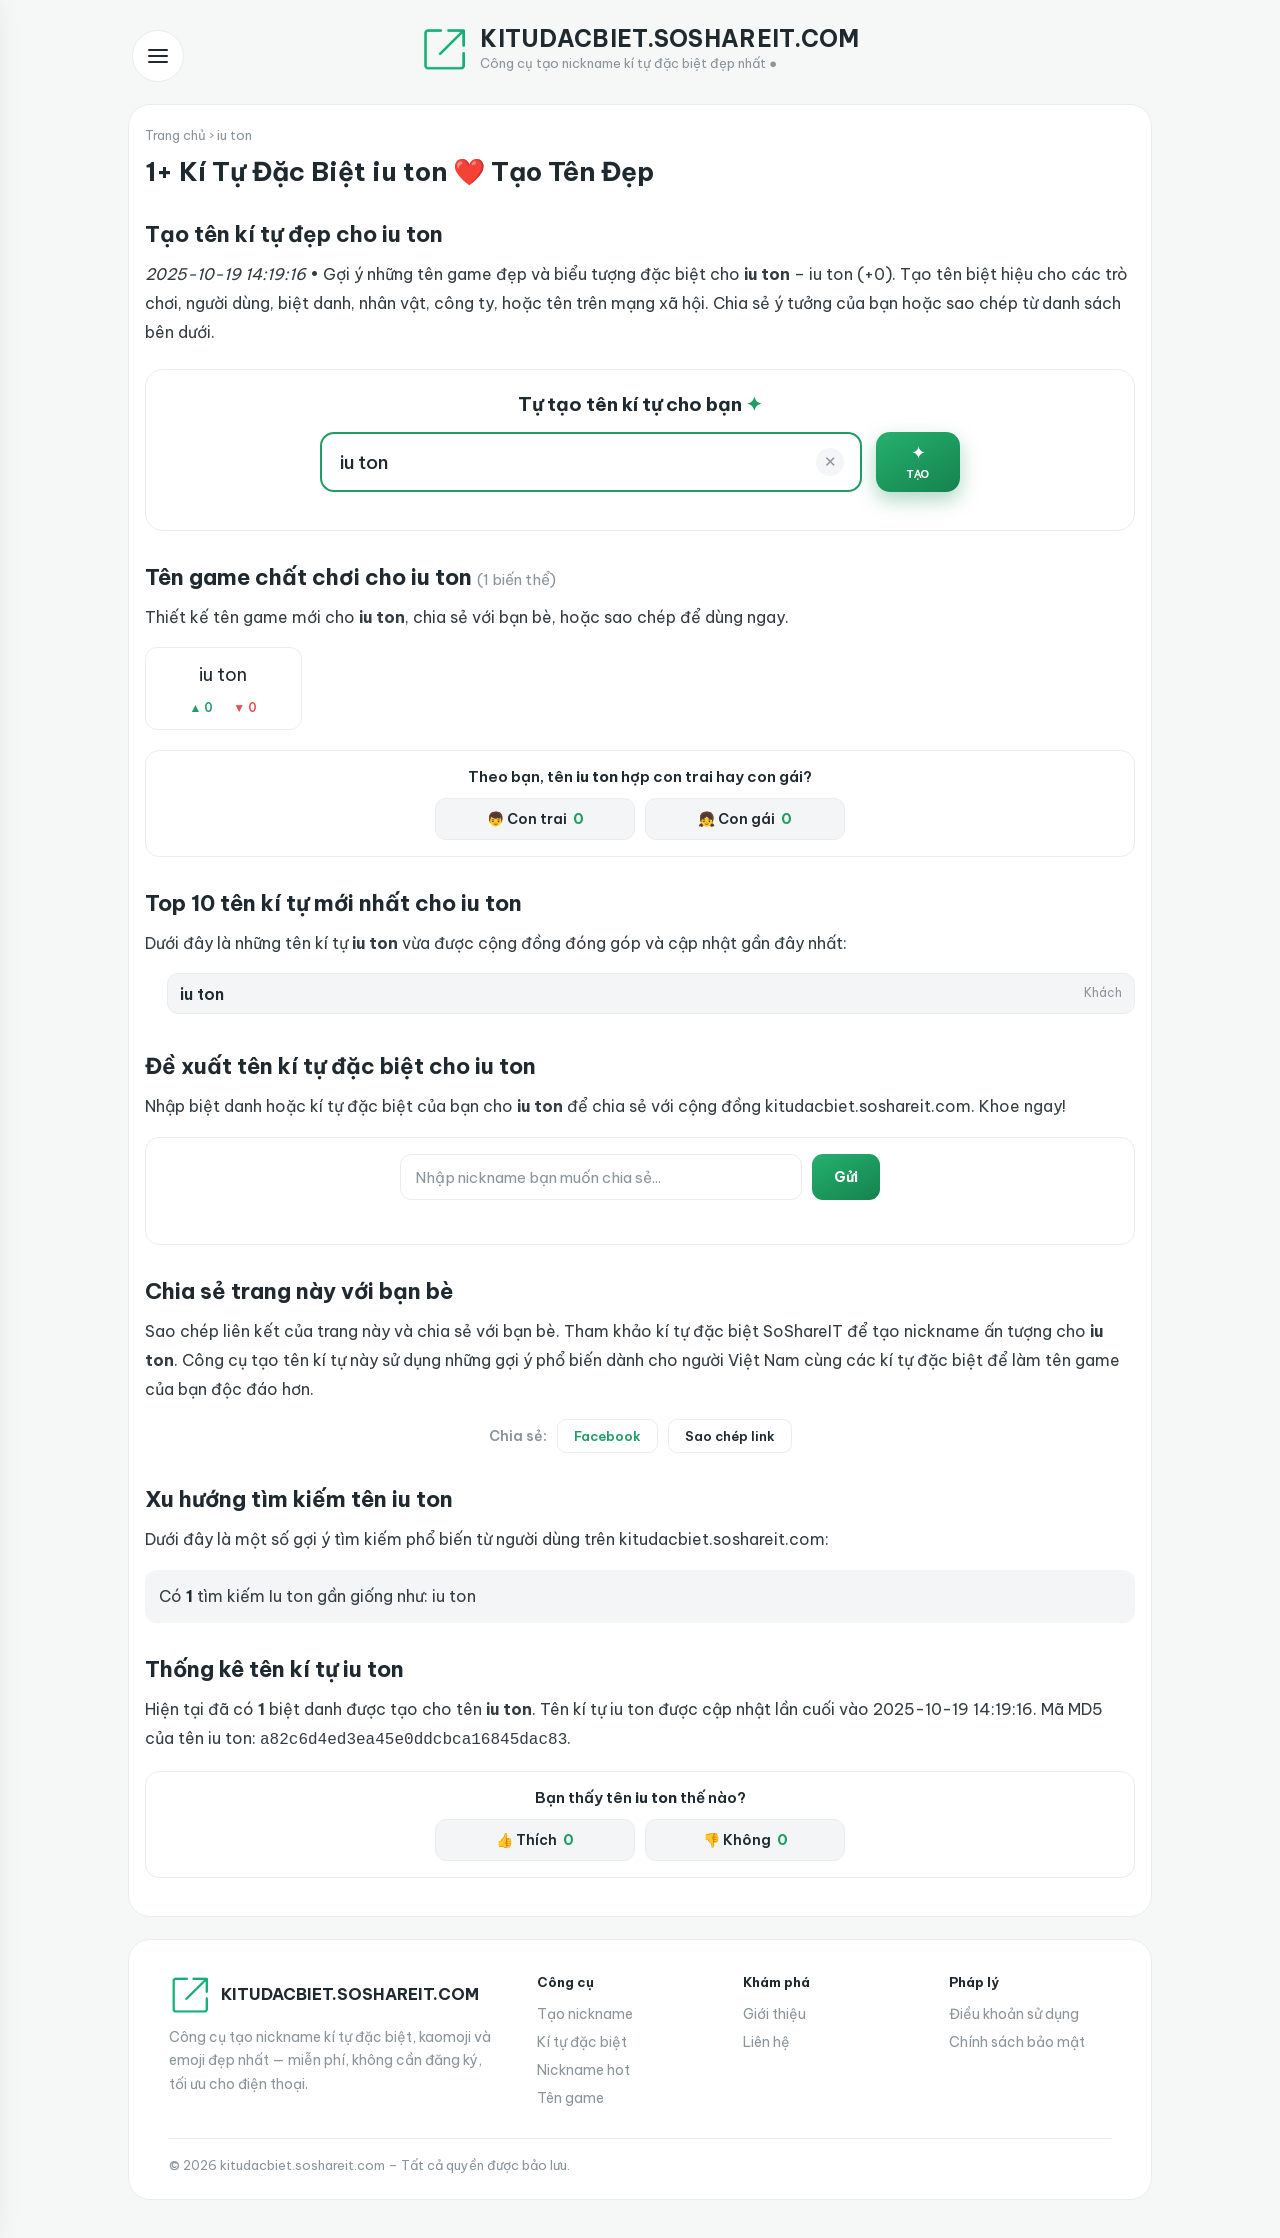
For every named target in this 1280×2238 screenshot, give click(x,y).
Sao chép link (730, 1436)
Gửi (846, 1177)
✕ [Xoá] (830, 461)
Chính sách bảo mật (1017, 2040)
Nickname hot (583, 2068)
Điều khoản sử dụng (1014, 2012)
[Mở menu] (158, 56)
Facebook (607, 1436)
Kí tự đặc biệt (582, 2040)
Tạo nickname (585, 2012)
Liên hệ (766, 2040)
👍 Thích (535, 1838)
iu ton (223, 674)
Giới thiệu (774, 2012)
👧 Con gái (745, 819)
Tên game (570, 2096)
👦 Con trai (535, 819)
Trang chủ (175, 135)
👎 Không (745, 1838)
